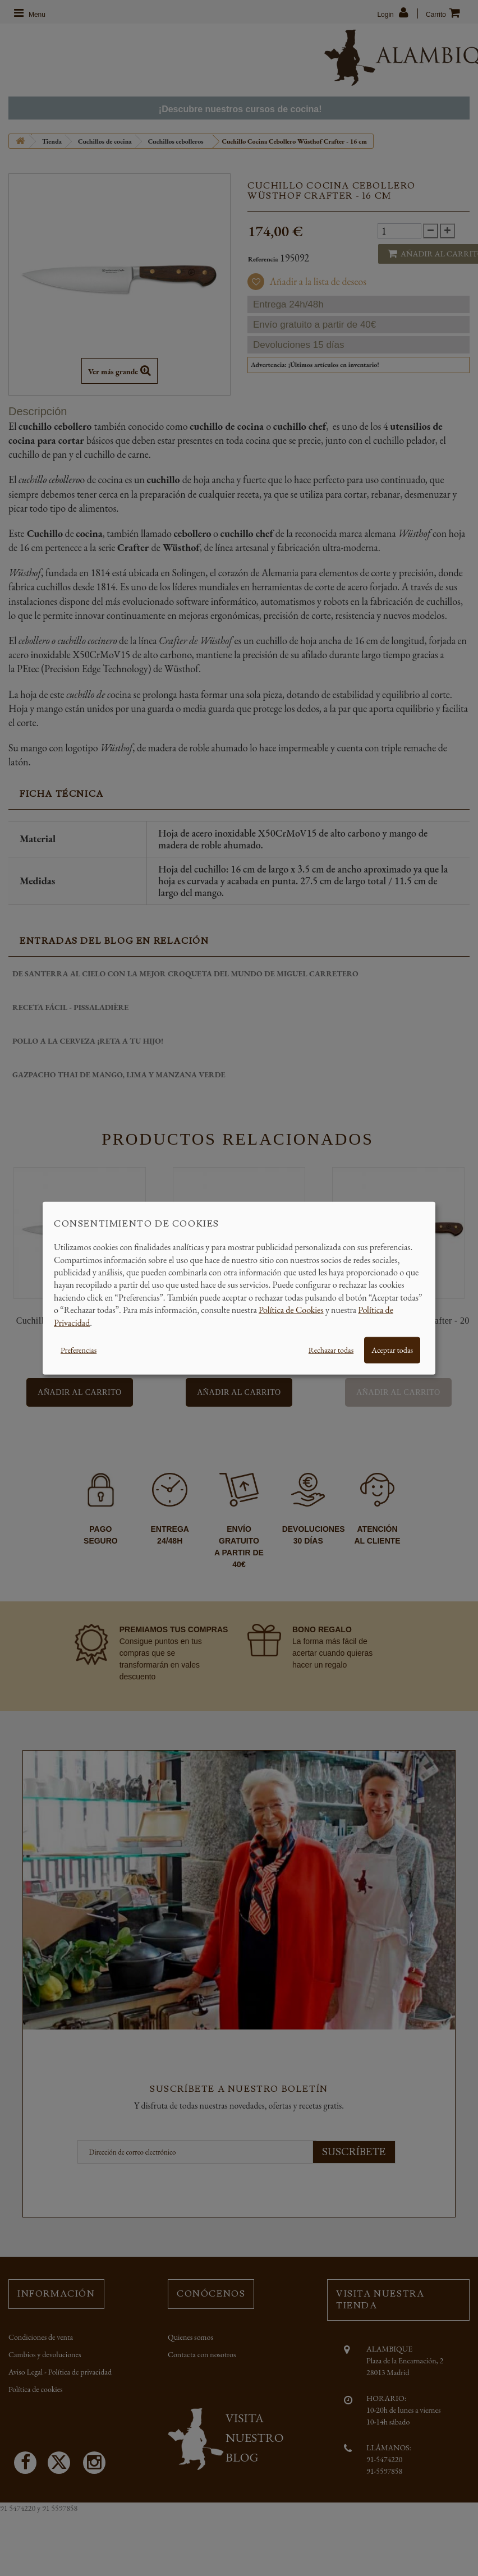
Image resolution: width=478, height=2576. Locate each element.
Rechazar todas (331, 1350)
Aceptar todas (392, 1350)
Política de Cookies (291, 1310)
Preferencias (78, 1350)
